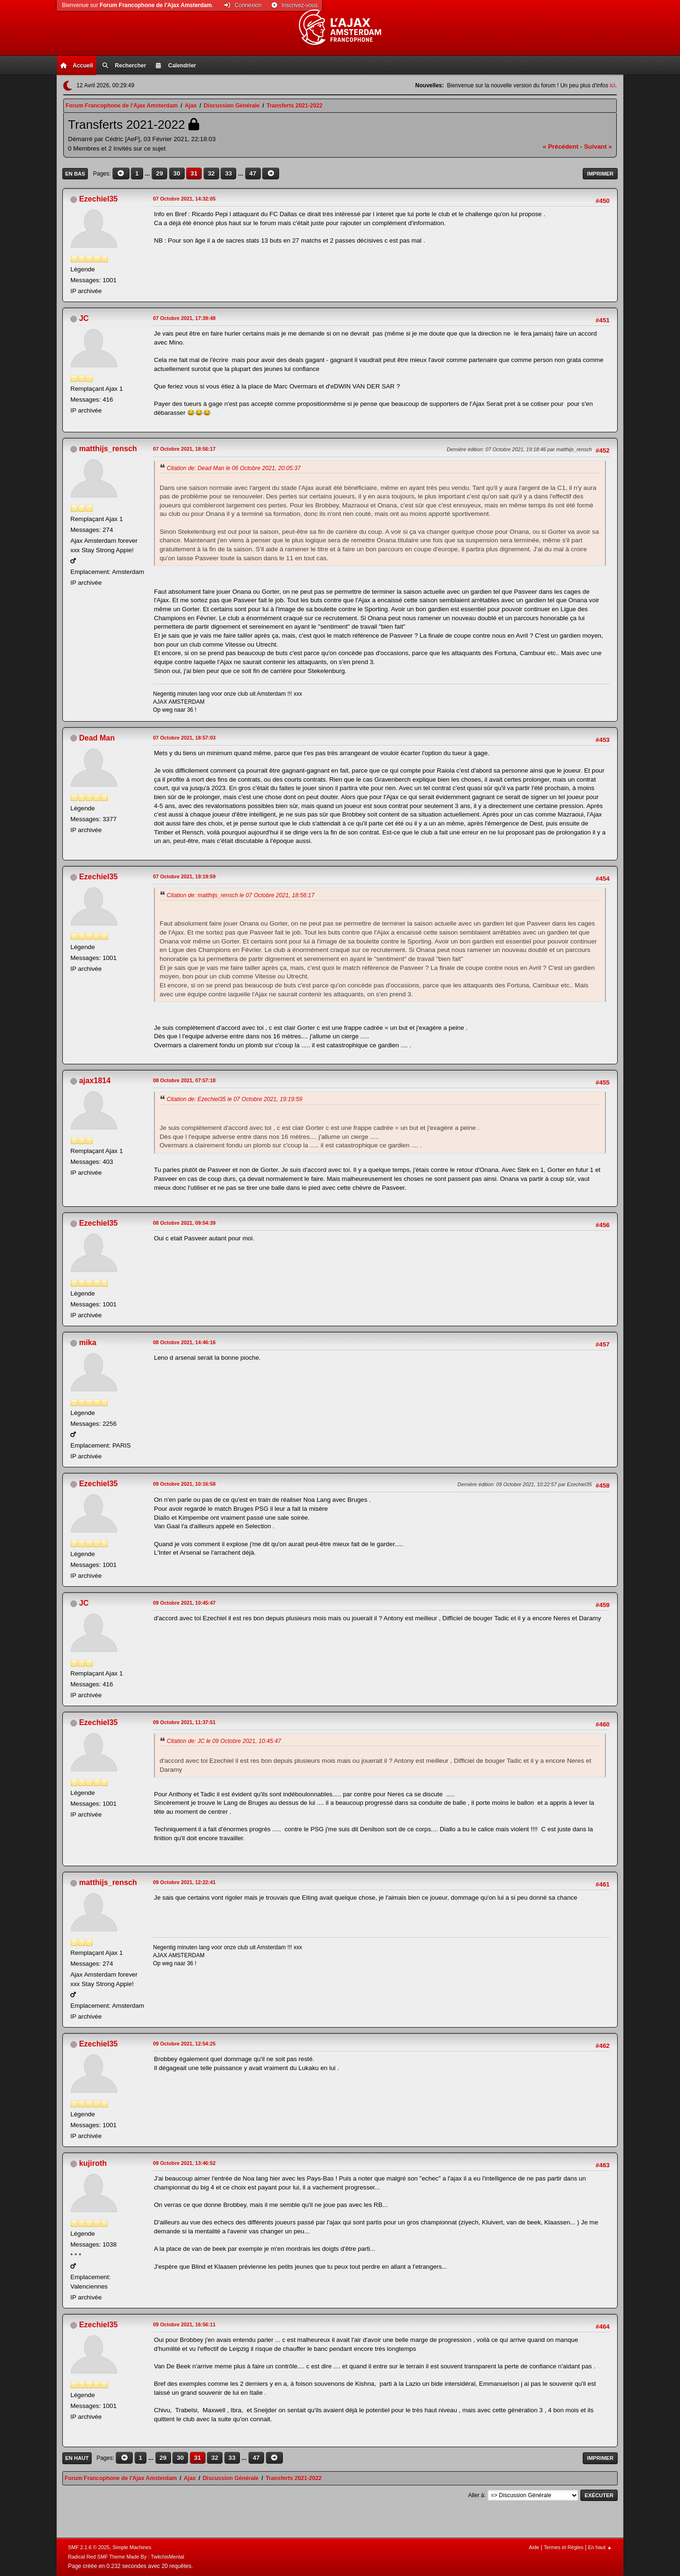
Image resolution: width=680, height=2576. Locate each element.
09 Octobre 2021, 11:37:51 (184, 1722)
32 (211, 173)
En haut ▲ (600, 2547)
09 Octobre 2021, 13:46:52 (184, 2163)
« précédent (560, 146)
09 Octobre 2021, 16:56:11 (184, 2324)
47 (252, 173)
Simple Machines (131, 2547)
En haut (77, 2458)
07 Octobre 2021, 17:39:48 (184, 318)
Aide (534, 2547)
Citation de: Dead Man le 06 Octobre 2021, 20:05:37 (234, 468)
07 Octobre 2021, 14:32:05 (184, 199)
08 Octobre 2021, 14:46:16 (184, 1342)
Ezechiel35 (98, 199)
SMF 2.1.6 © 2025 (89, 2547)
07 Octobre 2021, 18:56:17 (184, 449)
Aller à (476, 2495)
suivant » (598, 146)
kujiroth (93, 2163)
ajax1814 (94, 1081)
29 (159, 173)
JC (83, 318)
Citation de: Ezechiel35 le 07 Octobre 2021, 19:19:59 (234, 1099)
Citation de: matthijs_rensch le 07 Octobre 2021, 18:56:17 (240, 895)
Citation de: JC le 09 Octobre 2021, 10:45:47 (224, 1741)
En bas (75, 174)
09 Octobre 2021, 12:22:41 (184, 1882)
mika (87, 1343)
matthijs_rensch (108, 449)
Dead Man (97, 738)
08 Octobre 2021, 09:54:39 (184, 1223)
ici (612, 85)
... (148, 173)
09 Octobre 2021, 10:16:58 (184, 1484)
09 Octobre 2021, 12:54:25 (184, 2043)
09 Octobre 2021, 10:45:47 (184, 1603)
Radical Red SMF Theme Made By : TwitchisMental (126, 2556)
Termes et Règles (563, 2547)
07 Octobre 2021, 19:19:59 (184, 876)
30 (176, 173)
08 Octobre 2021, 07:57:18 (184, 1080)
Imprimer (600, 174)
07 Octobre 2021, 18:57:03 (184, 738)
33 (228, 173)
